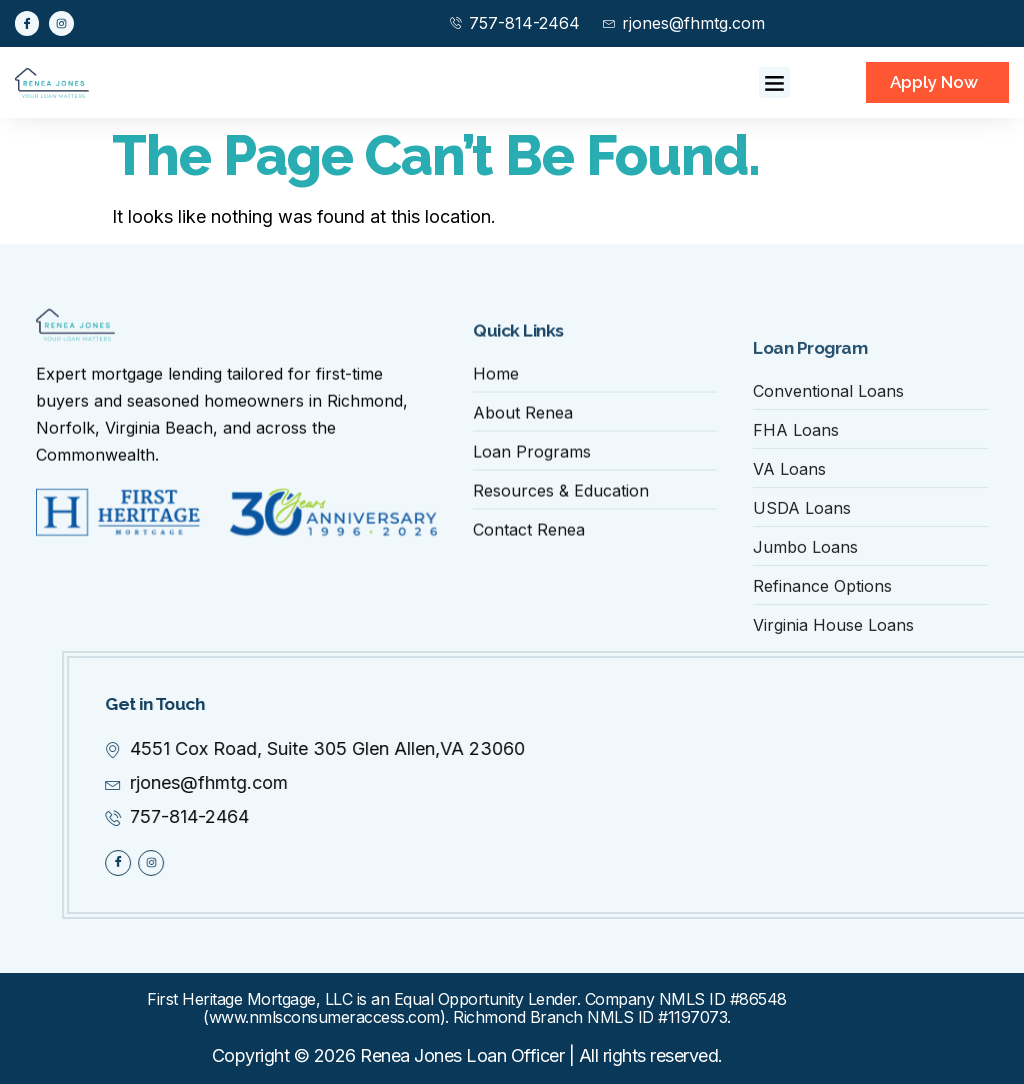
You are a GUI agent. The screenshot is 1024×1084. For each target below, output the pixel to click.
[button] (775, 83)
